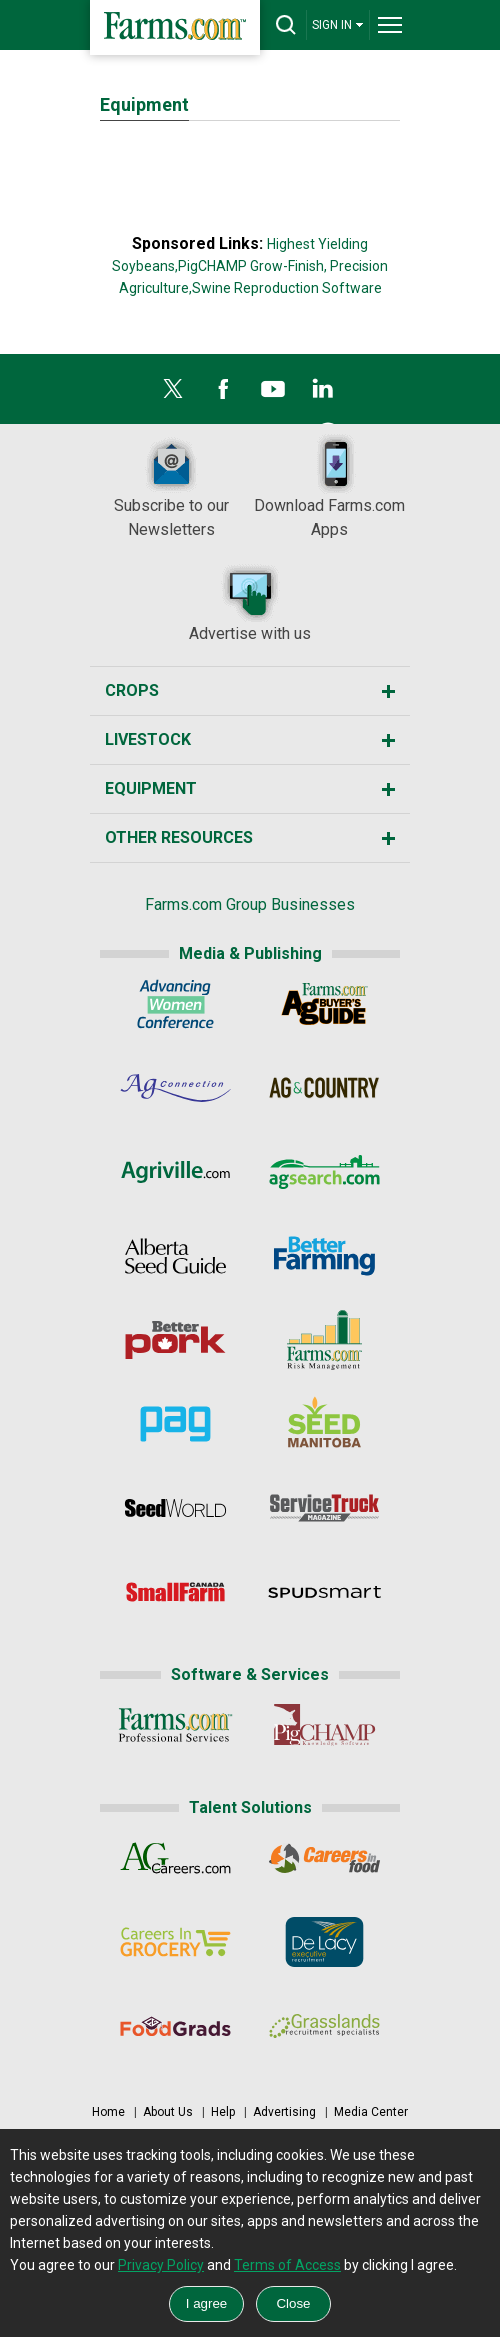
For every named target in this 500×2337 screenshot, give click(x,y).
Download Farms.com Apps (329, 486)
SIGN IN (338, 24)
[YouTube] (273, 394)
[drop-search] (286, 25)
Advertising (284, 2112)
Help (223, 2112)
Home (108, 2112)
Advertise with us (250, 602)
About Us (168, 2112)
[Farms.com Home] (175, 27)
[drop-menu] (390, 25)
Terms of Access (287, 2265)
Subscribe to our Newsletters (171, 486)
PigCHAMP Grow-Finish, (252, 266)
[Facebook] (223, 394)
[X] (173, 394)
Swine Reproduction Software (287, 288)
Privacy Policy (161, 2265)
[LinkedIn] (323, 394)
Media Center (371, 2112)
